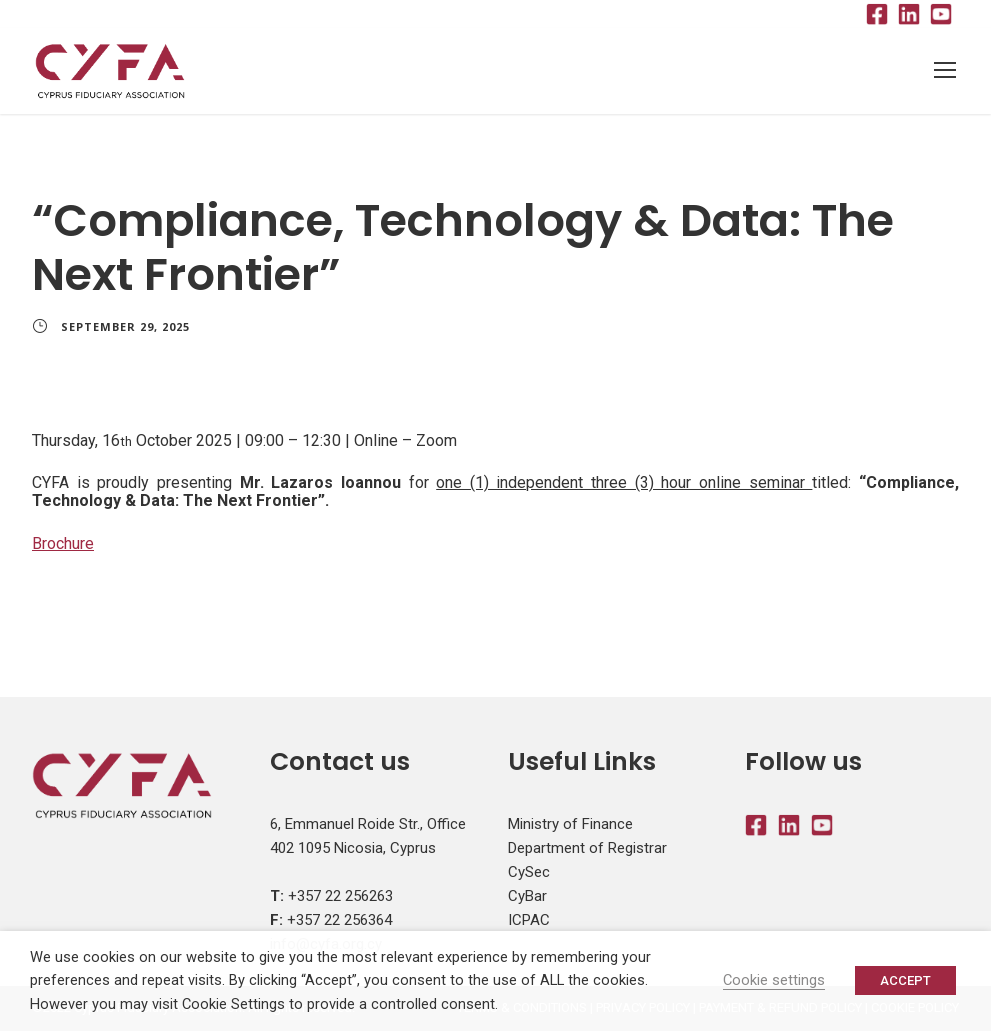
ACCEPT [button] (905, 980)
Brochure (63, 543)
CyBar (527, 896)
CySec (529, 872)
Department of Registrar (587, 848)
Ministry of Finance (570, 824)
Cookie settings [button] (774, 980)
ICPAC (529, 920)
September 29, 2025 (125, 326)
